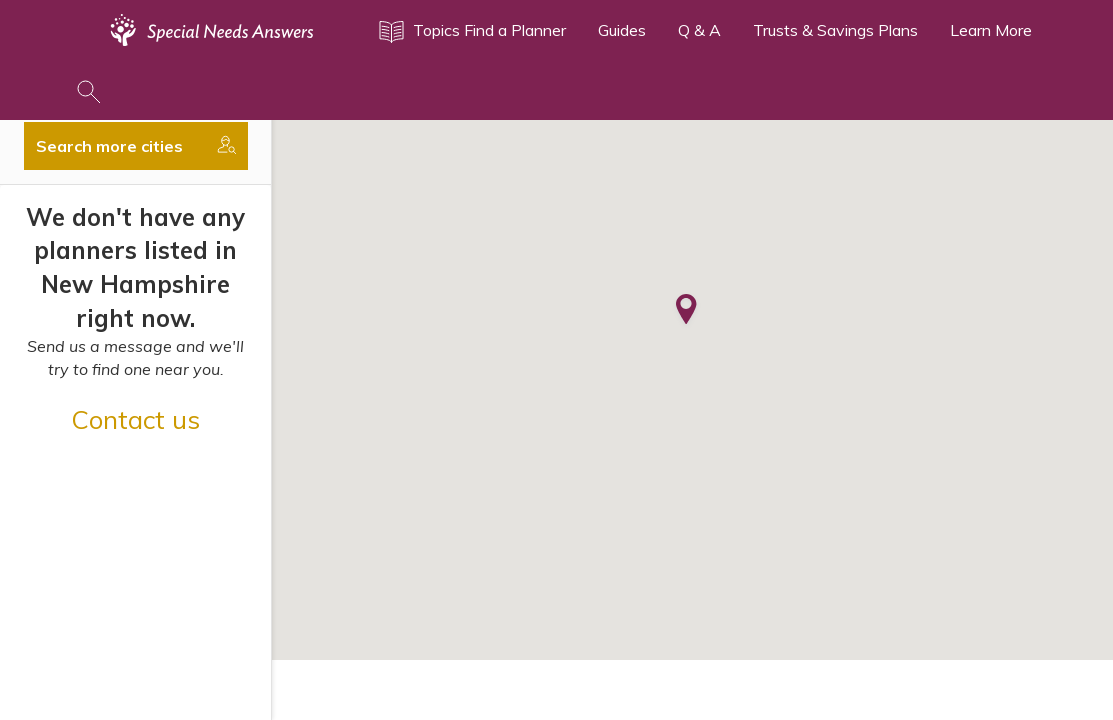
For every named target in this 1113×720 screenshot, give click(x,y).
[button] (686, 311)
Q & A (699, 30)
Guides (622, 30)
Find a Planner (515, 30)
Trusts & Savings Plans (835, 30)
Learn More (991, 30)
